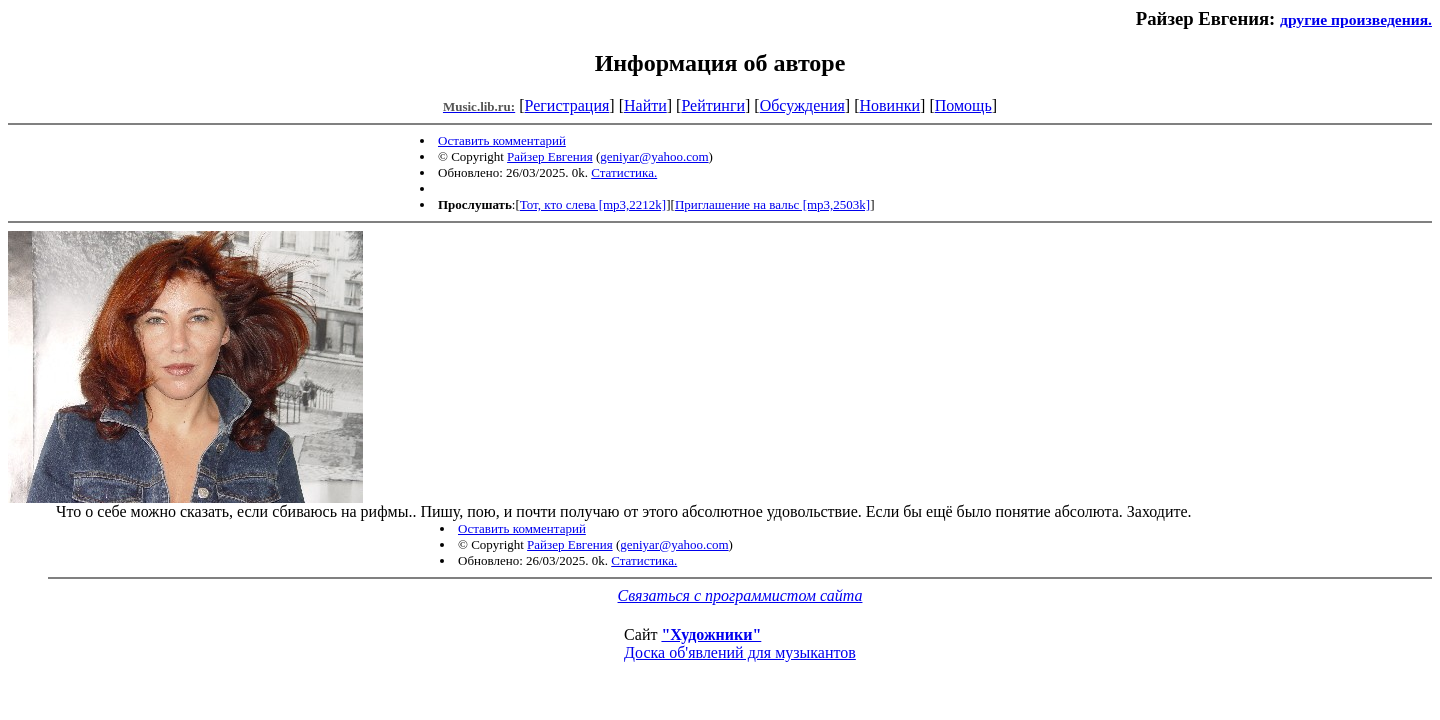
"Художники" (711, 634)
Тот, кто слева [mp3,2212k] (593, 204)
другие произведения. (1356, 19)
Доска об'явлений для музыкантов (740, 652)
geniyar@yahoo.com (654, 156)
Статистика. (624, 172)
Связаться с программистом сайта (740, 595)
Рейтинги (713, 105)
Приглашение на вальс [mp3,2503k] (772, 204)
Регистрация (567, 105)
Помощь (963, 105)
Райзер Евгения (550, 156)
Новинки (889, 105)
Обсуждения (802, 105)
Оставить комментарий (502, 140)
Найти (645, 105)
